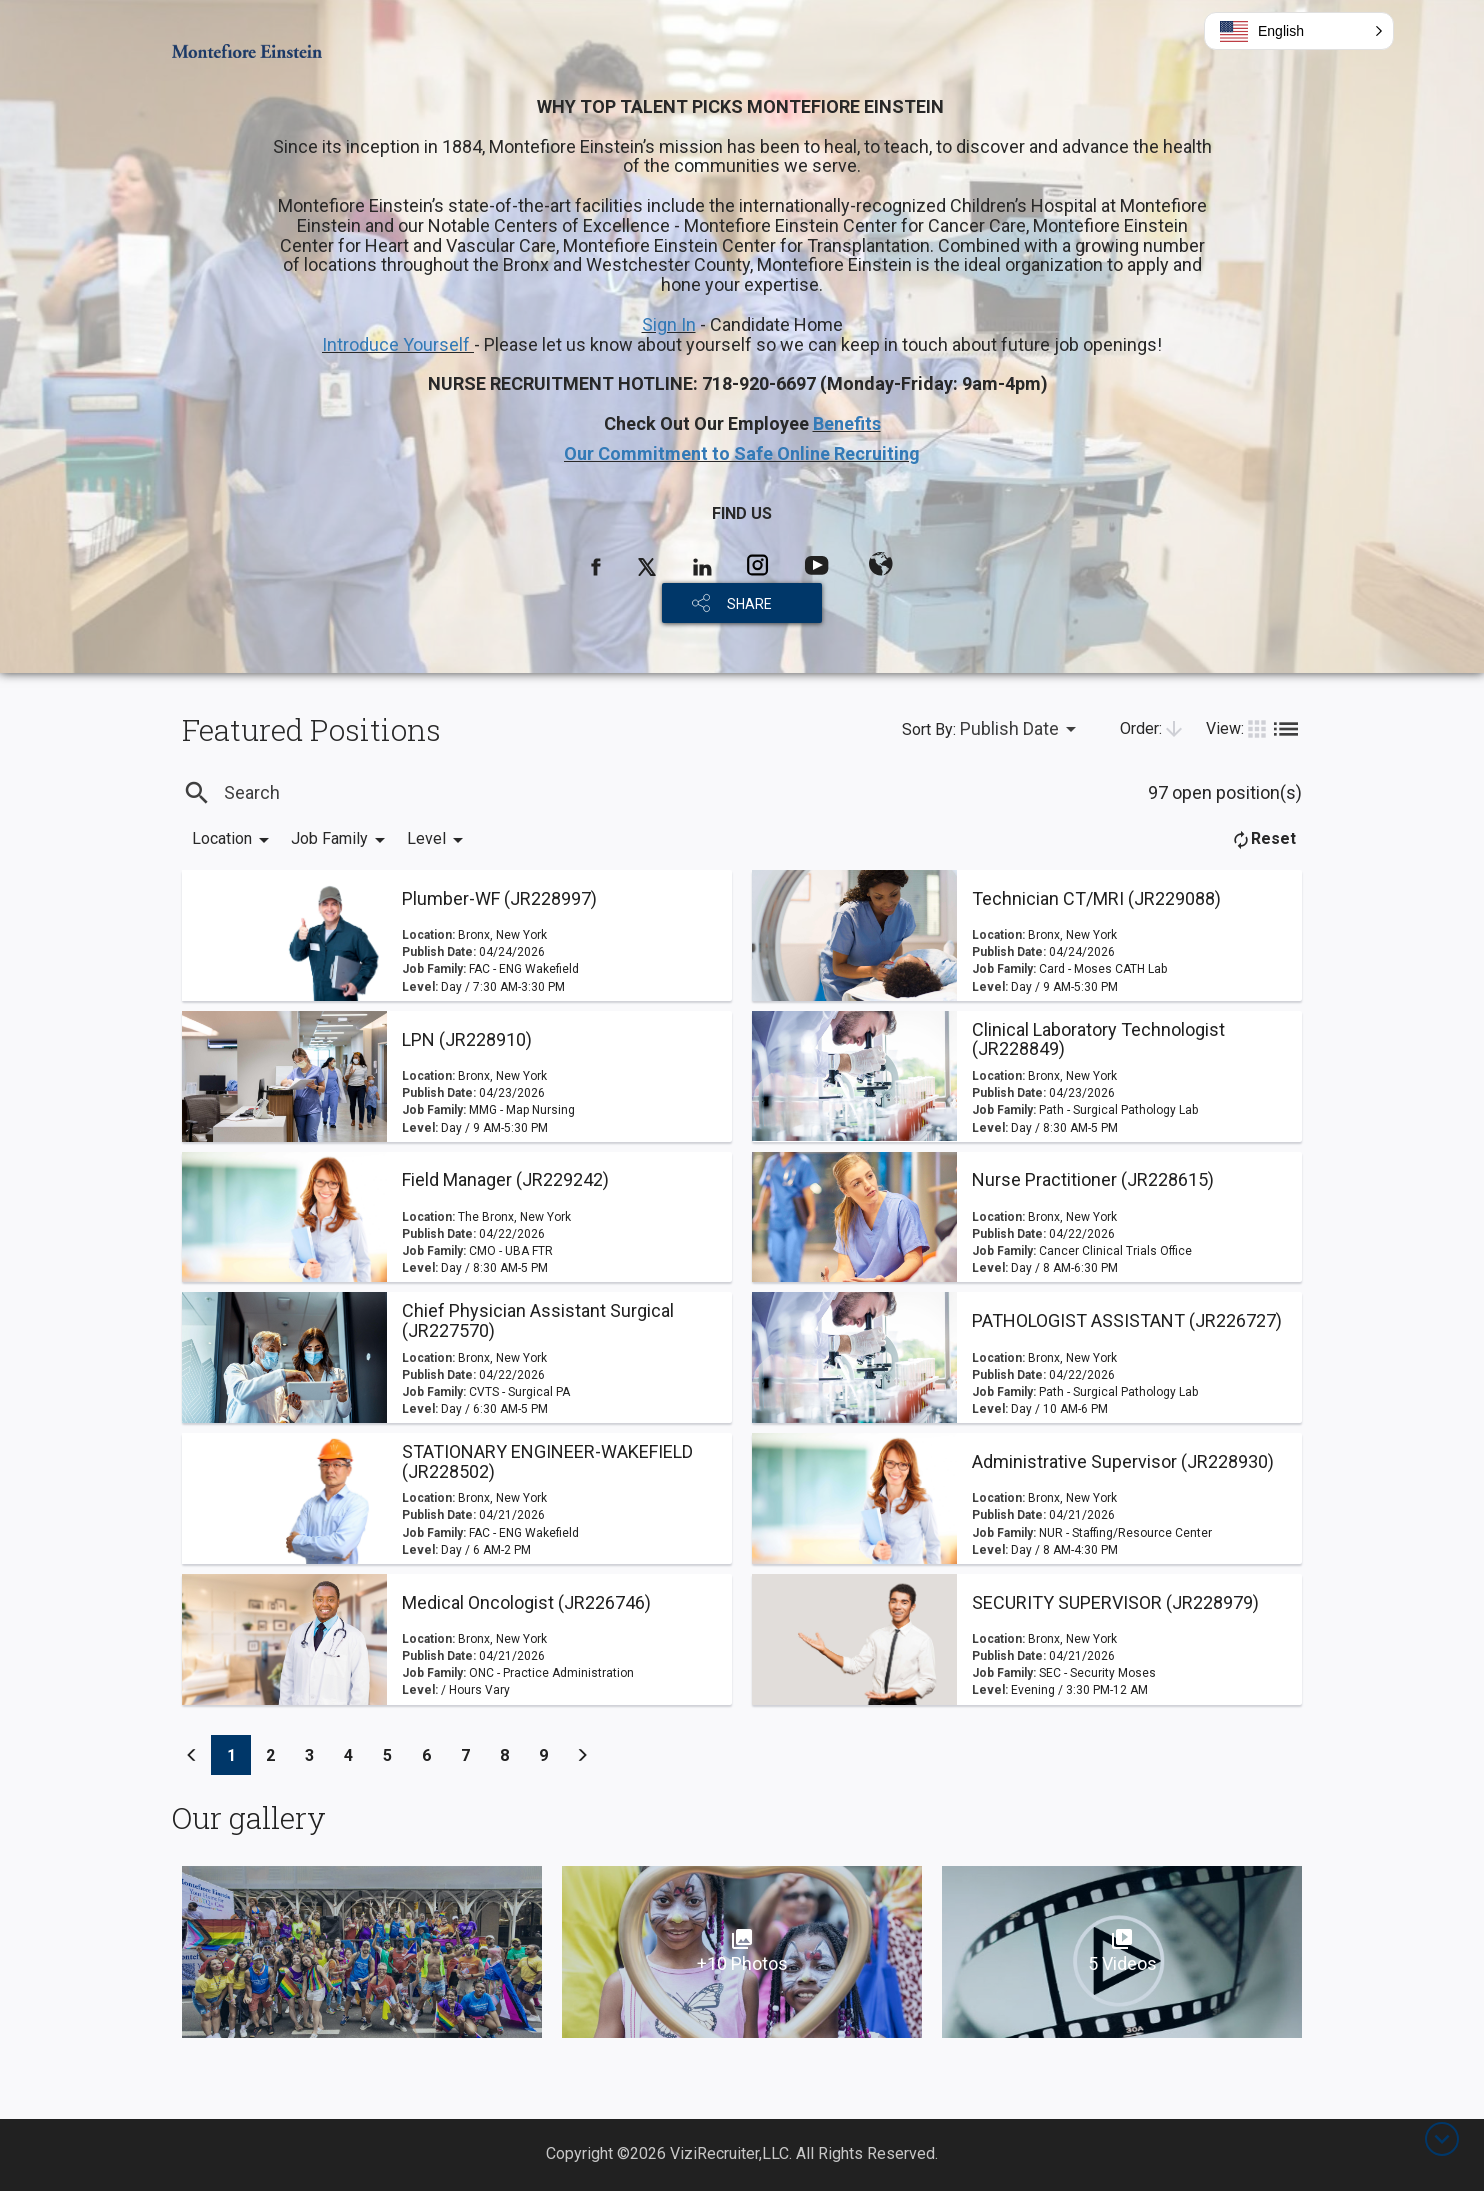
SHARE (749, 604)
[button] (1299, 31)
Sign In (669, 324)
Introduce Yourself (398, 344)
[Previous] (192, 1755)
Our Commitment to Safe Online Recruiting (742, 453)
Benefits (847, 423)
